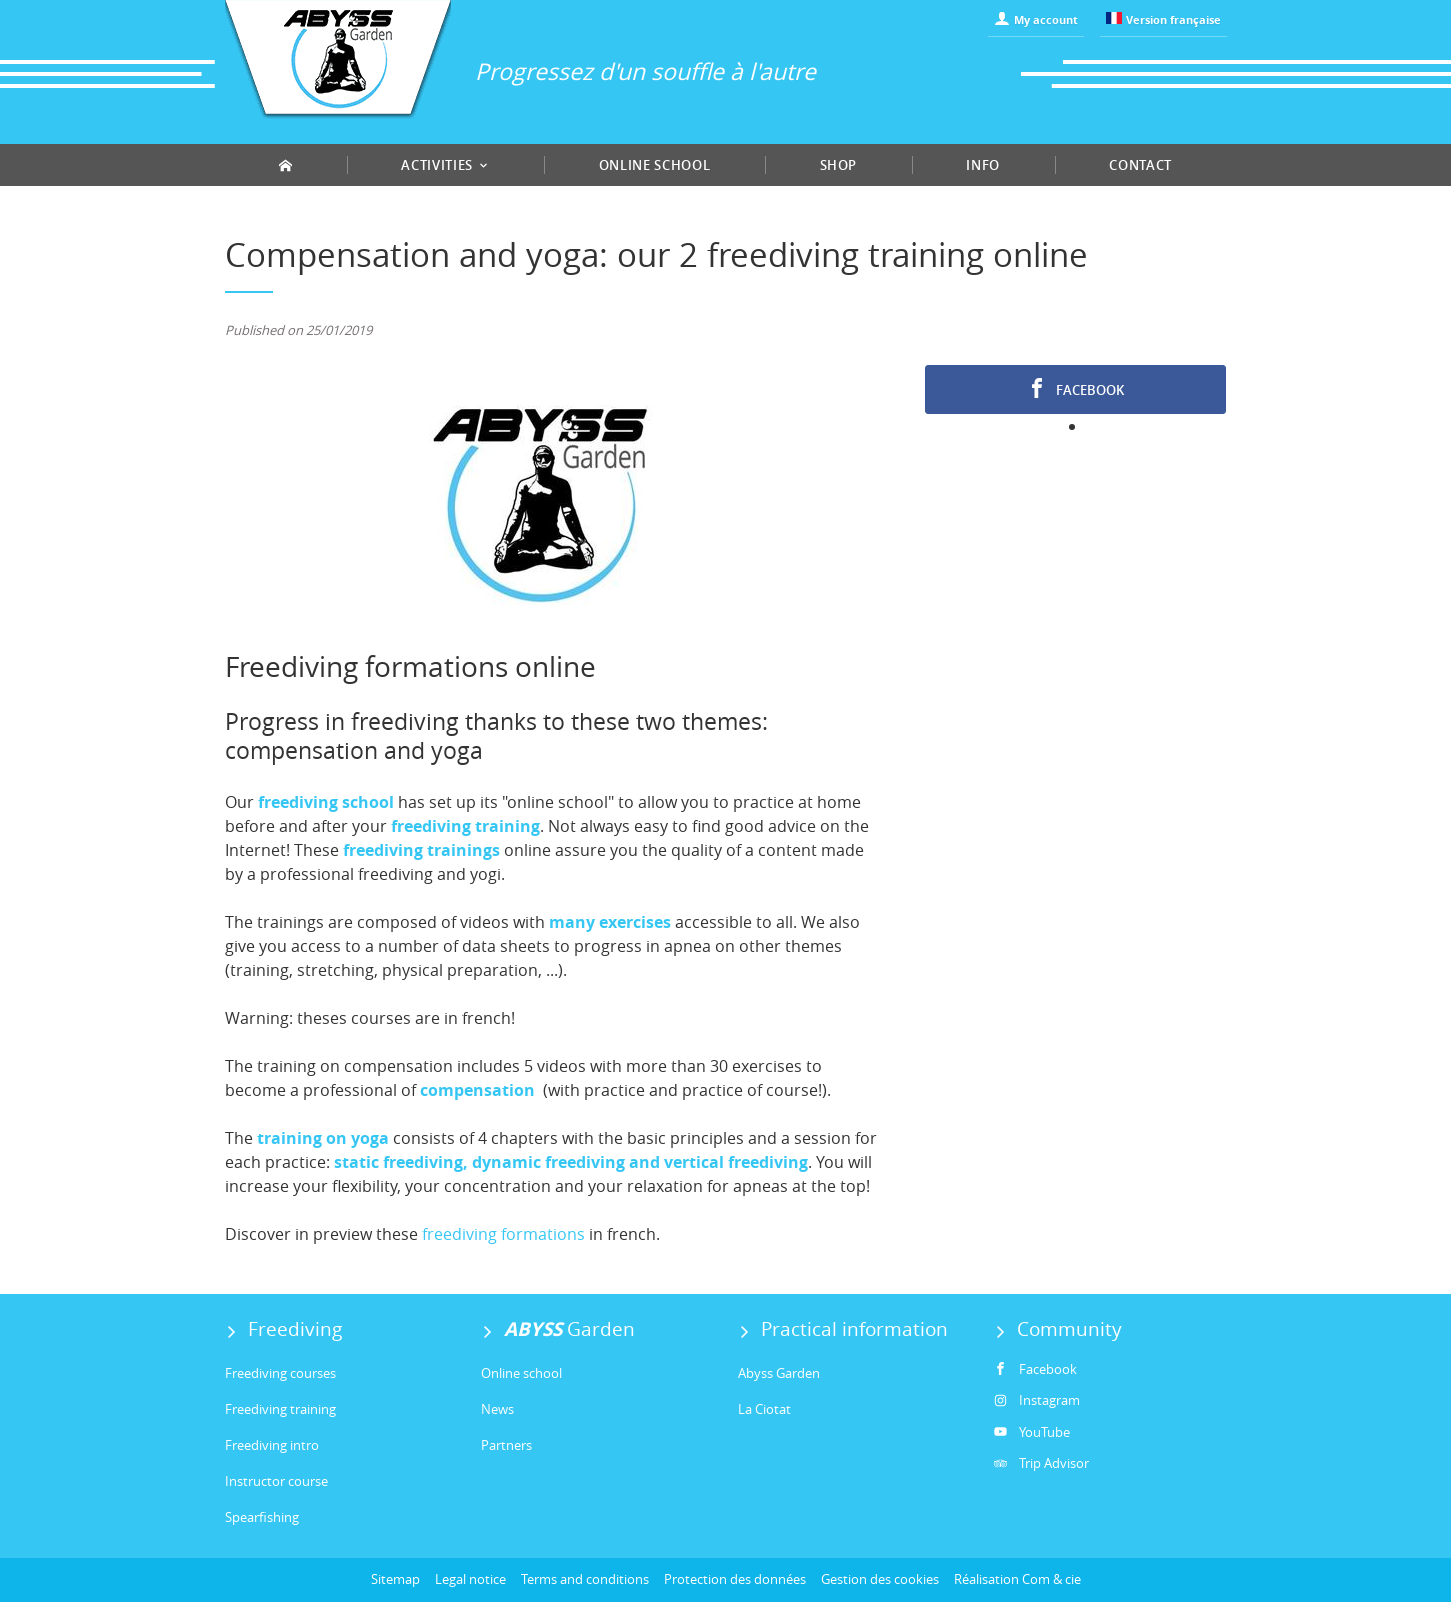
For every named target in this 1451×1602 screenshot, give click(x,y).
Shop (839, 165)
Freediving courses (280, 1373)
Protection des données (735, 1579)
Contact (1140, 165)
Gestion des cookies (880, 1579)
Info (983, 165)
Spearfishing (262, 1517)
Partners (506, 1445)
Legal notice (470, 1579)
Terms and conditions (585, 1579)
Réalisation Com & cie (1017, 1579)
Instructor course (276, 1481)
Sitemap (395, 1579)
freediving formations (503, 1234)
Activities (445, 165)
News (497, 1409)
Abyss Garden (779, 1373)
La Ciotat (764, 1409)
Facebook (1075, 388)
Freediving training (280, 1409)
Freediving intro (272, 1445)
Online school (654, 165)
